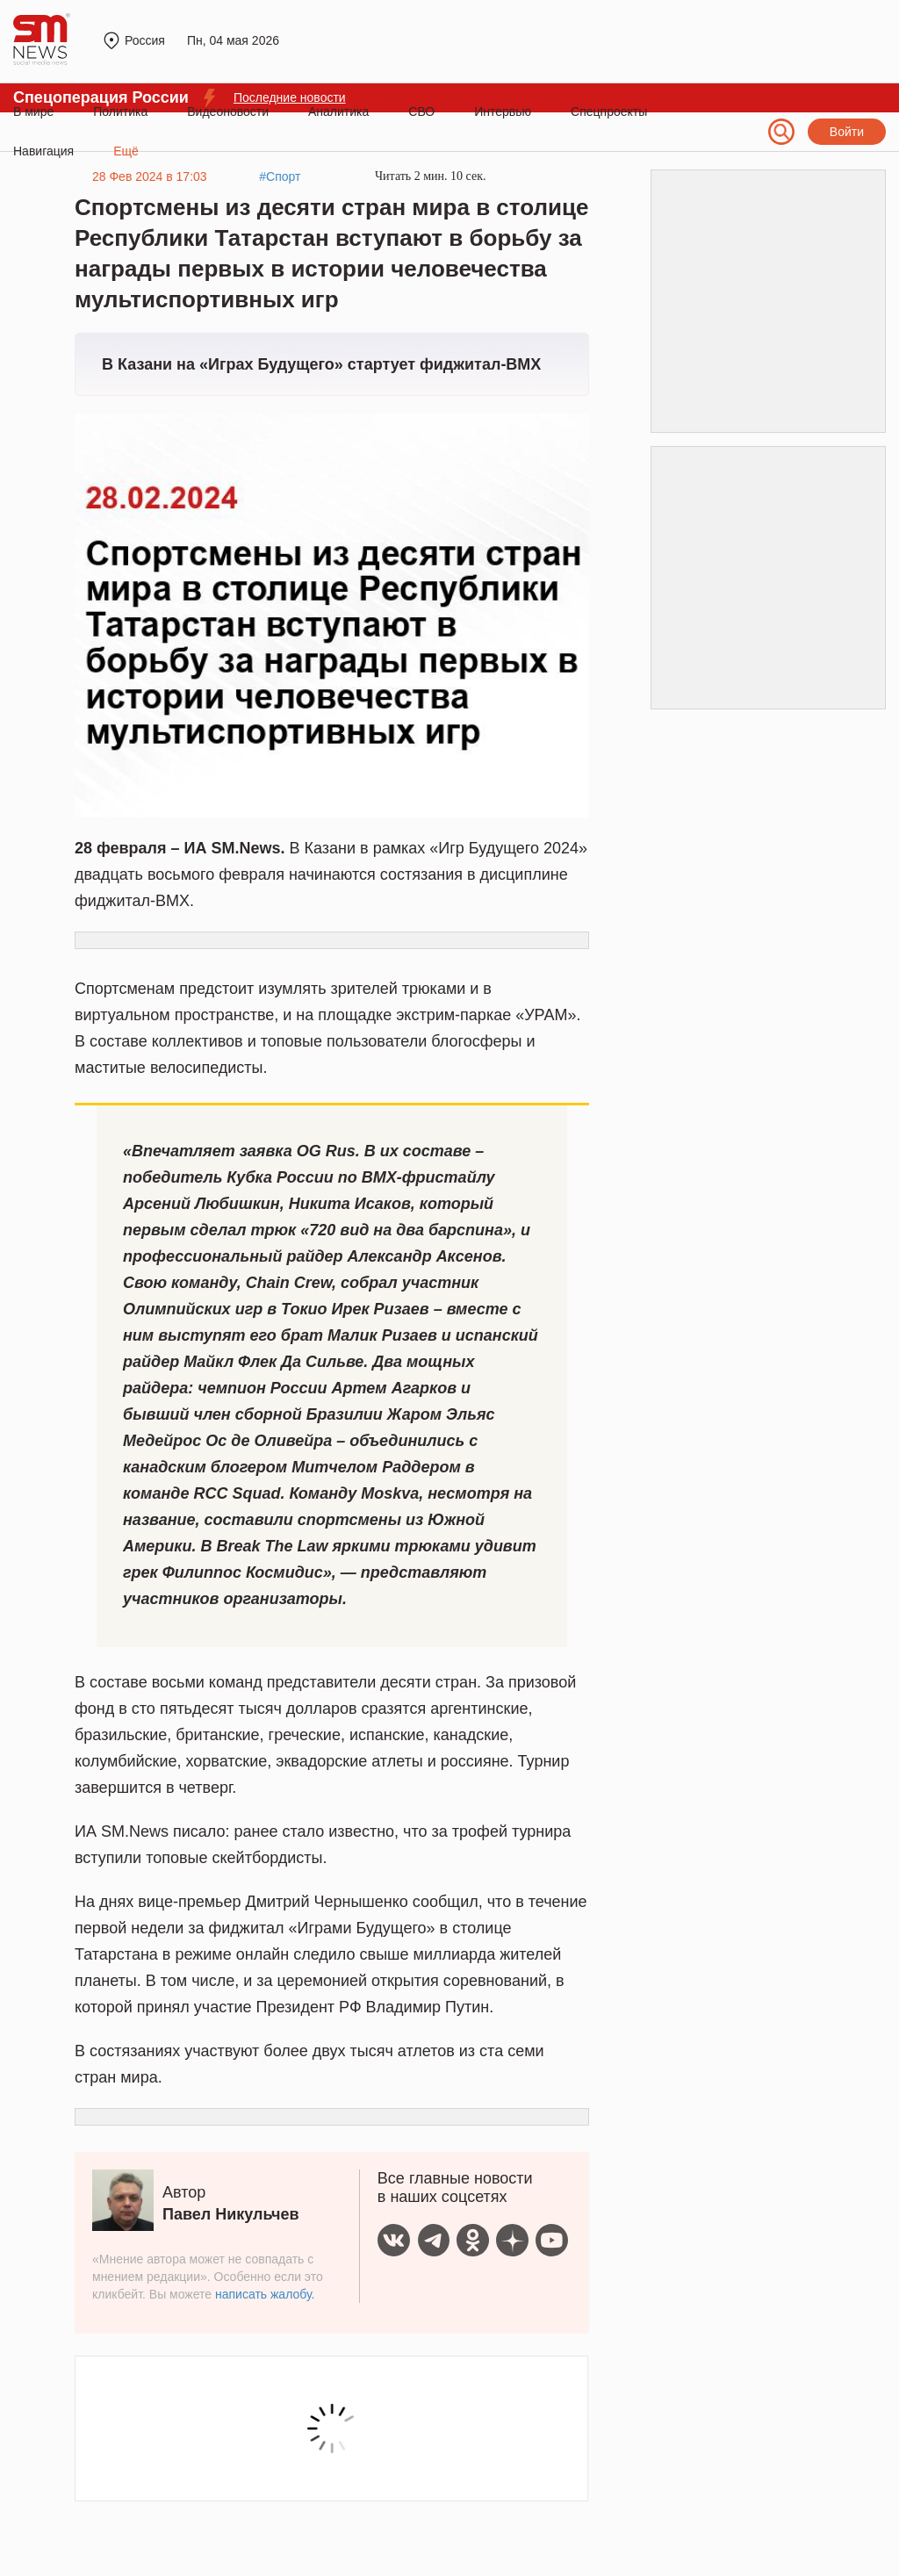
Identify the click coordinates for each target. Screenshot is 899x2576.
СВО (421, 111)
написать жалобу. (264, 2294)
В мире (33, 111)
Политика (120, 111)
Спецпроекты (609, 111)
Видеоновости (228, 111)
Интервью (502, 111)
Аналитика (338, 111)
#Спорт (279, 176)
